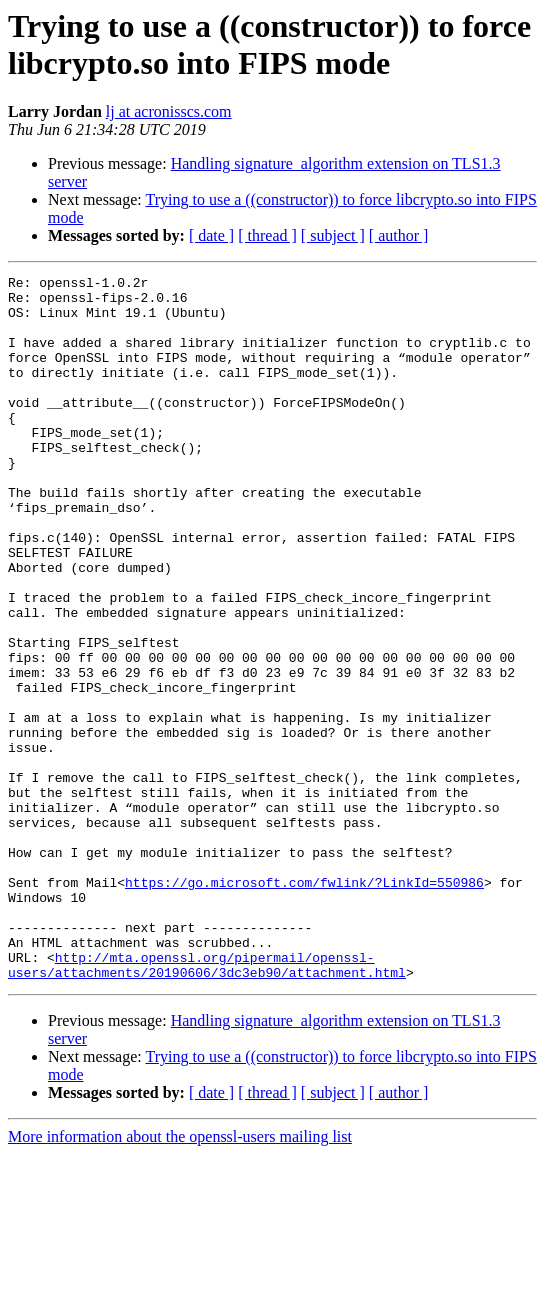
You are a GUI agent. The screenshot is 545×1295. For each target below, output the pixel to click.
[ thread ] (267, 235)
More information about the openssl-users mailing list (180, 1277)
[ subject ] (333, 235)
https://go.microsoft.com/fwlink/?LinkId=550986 (304, 1005)
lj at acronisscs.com (169, 111)
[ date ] (211, 235)
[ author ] (399, 235)
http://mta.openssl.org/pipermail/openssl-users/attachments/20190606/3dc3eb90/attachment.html (207, 1104)
